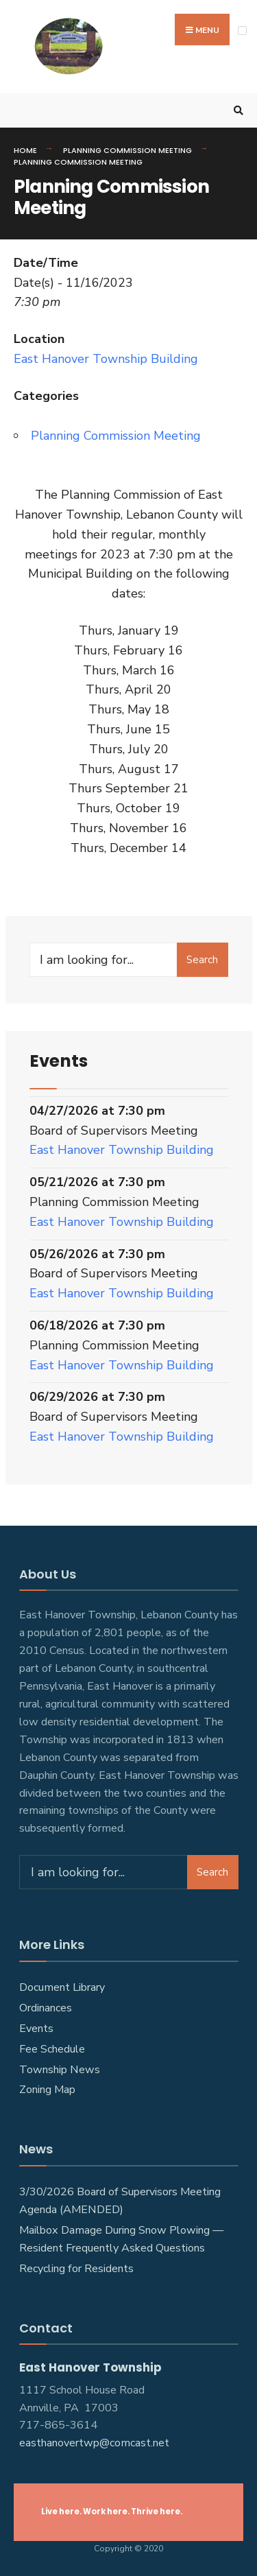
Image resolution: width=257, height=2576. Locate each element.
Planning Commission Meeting (127, 150)
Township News (59, 2069)
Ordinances (45, 2008)
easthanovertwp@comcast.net (94, 2442)
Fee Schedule (52, 2049)
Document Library (62, 1987)
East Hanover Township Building (106, 359)
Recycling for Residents (76, 2268)
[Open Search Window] (236, 111)
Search (202, 960)
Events (36, 2028)
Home (25, 150)
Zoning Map (47, 2089)
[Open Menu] (242, 30)
